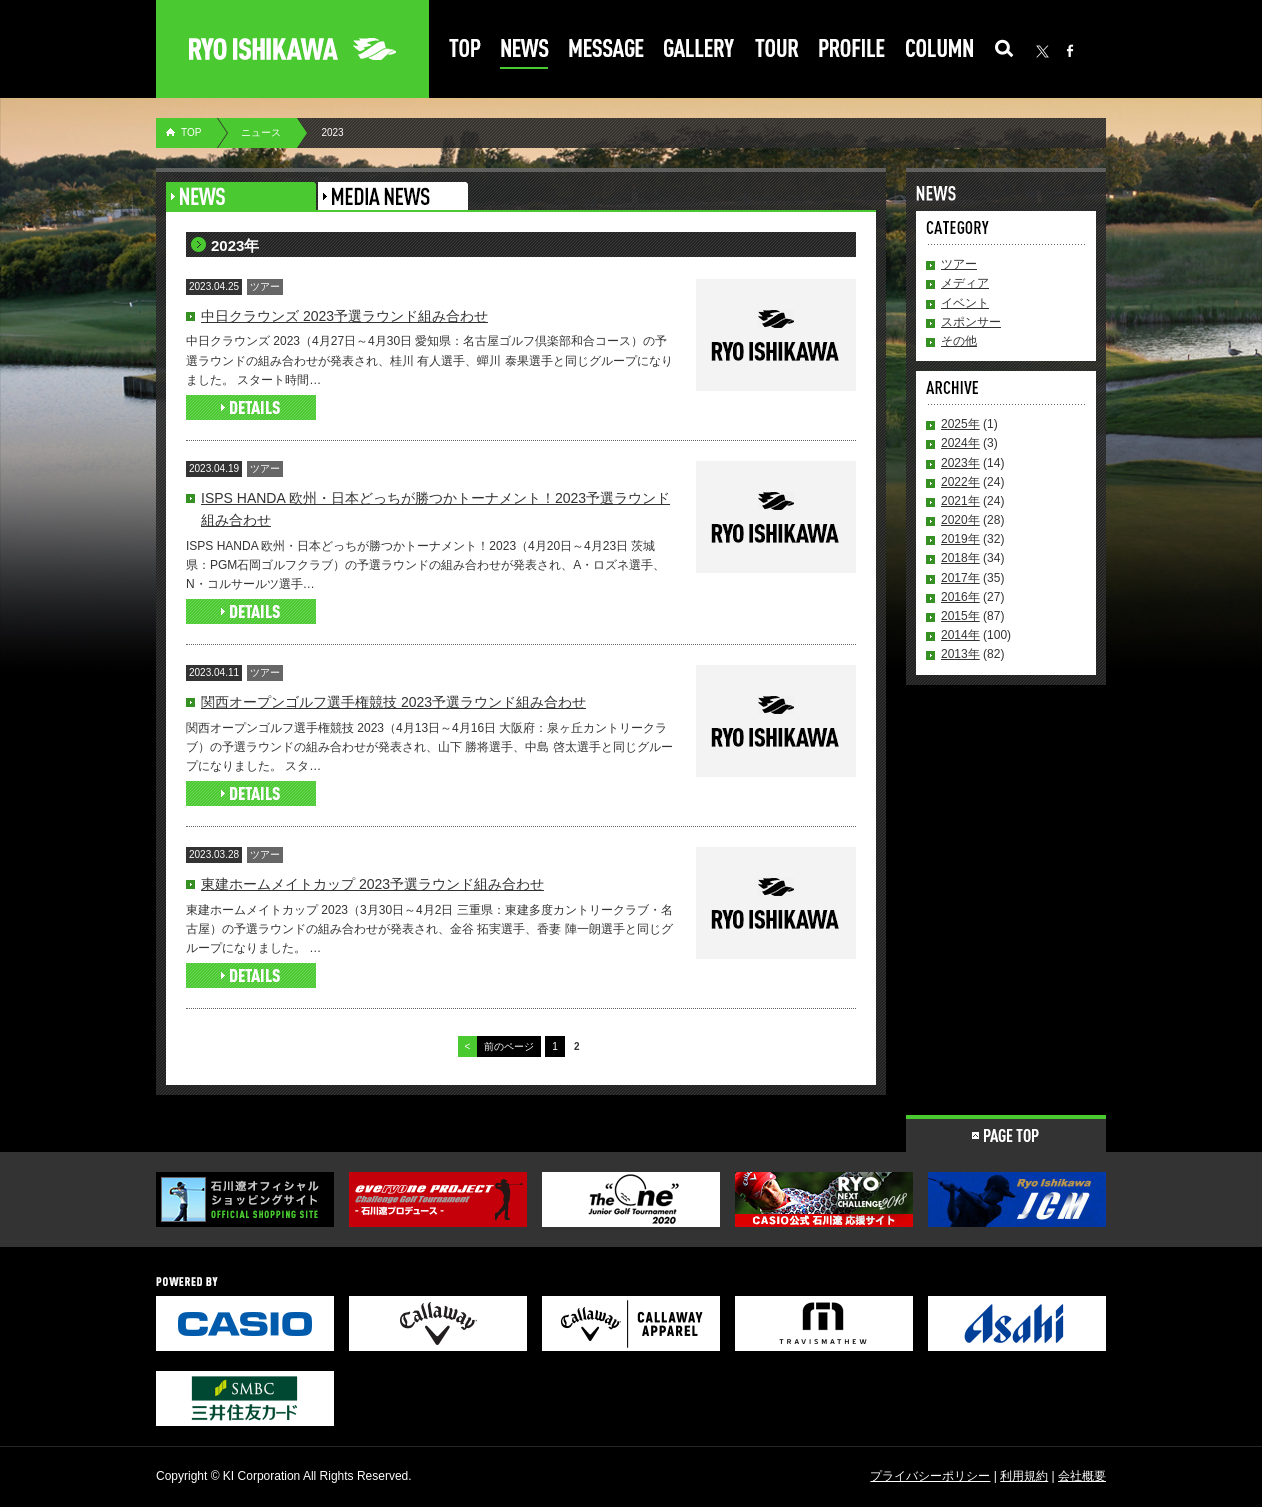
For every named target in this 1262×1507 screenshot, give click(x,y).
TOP (191, 132)
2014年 (960, 635)
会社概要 (1082, 1476)
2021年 (960, 501)
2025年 (960, 424)
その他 (959, 341)
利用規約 (1024, 1476)
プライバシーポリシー (930, 1476)
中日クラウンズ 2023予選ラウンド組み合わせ (344, 316)
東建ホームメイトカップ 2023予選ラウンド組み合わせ (372, 884)
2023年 (960, 463)
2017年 (960, 578)
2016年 (960, 597)
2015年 (960, 616)
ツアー (959, 264)
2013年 (960, 654)
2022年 (960, 482)
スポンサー (971, 322)
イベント (965, 303)
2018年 (960, 558)
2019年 (960, 539)
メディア (965, 283)
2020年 (960, 520)
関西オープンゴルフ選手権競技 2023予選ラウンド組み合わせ (393, 702)
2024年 (960, 443)
